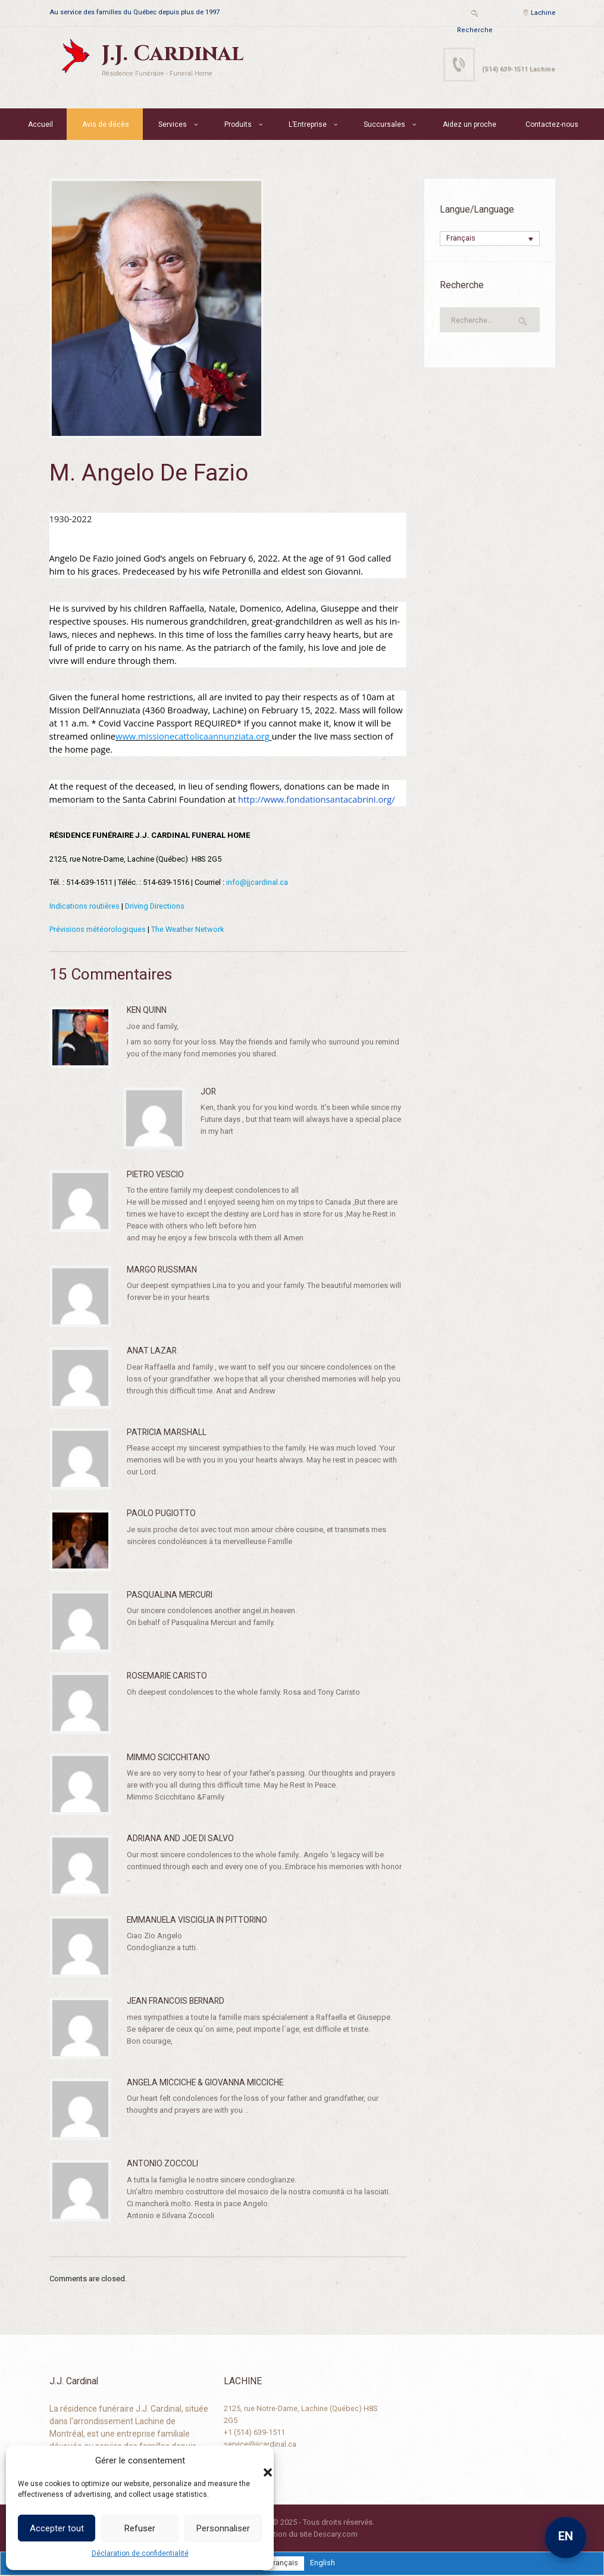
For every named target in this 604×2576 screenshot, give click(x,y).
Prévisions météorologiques (97, 929)
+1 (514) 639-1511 (254, 2432)
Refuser (139, 2528)
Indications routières (84, 905)
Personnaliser (223, 2528)
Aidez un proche (469, 124)
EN (565, 2536)
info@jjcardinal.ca (257, 882)
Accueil (40, 124)
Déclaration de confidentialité (140, 2553)
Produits (238, 124)
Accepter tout (57, 2528)
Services (172, 124)
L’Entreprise (308, 124)
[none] (490, 239)
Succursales (384, 124)
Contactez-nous (551, 124)
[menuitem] (490, 239)
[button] (256, 2460)
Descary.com (335, 2533)
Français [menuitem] (460, 239)
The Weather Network (188, 929)
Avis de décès (105, 124)
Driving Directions (155, 905)
